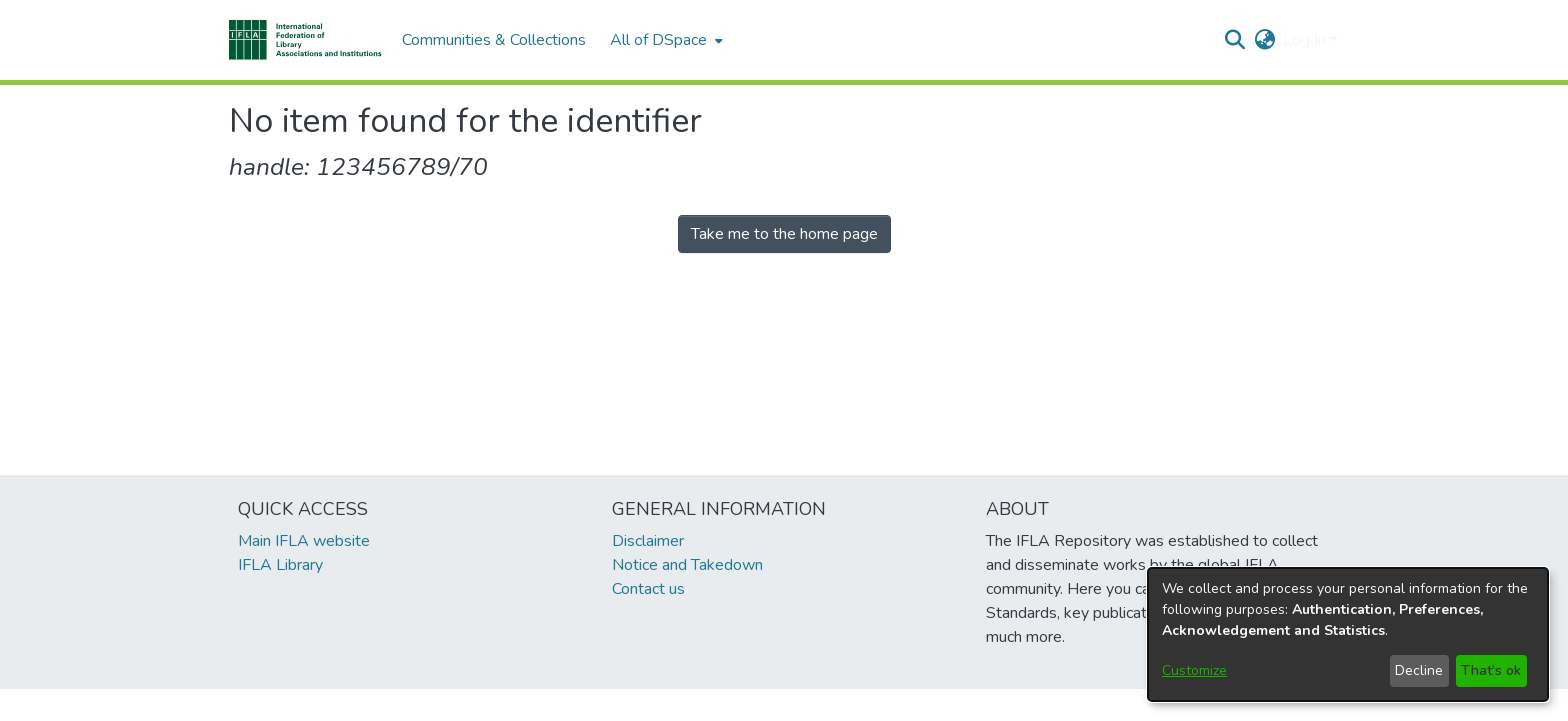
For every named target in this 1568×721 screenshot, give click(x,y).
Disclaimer (648, 541)
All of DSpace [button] (658, 40)
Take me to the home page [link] (784, 234)
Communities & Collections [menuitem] (494, 40)
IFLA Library (280, 565)
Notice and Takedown (687, 565)
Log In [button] (1306, 40)
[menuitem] (664, 40)
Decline (1419, 670)
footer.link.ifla (695, 705)
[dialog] (1348, 634)
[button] (305, 40)
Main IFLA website (304, 541)
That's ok (1491, 670)
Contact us (648, 589)
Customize (1194, 670)
